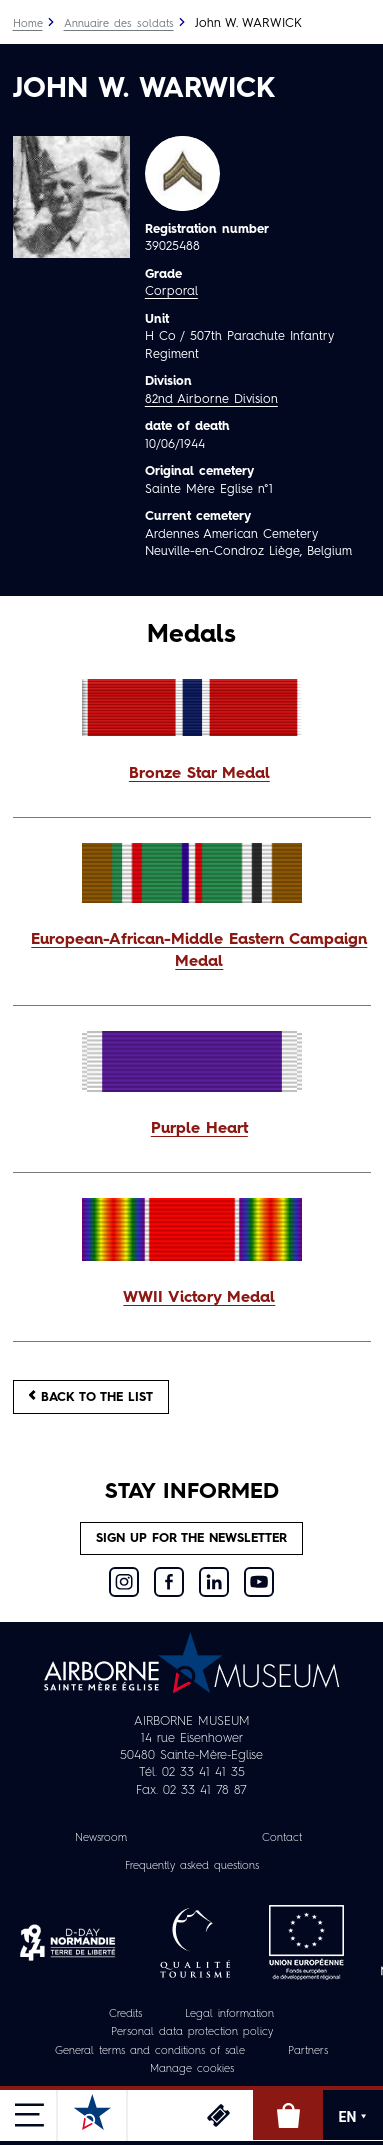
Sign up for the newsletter (191, 1538)
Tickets (218, 2115)
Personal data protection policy (192, 2032)
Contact (282, 1838)
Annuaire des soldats (119, 24)
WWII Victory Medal (199, 1298)
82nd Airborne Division (211, 399)
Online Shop (288, 2115)
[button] (192, 775)
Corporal (171, 291)
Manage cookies (192, 2069)
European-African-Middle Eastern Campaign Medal (199, 951)
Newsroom (101, 1838)
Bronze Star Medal (199, 774)
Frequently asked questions (192, 1866)
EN (353, 2117)
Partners (308, 2051)
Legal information (229, 2014)
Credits (125, 2014)
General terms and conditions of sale (150, 2051)
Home (28, 24)
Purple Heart (199, 1129)
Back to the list (91, 1396)
